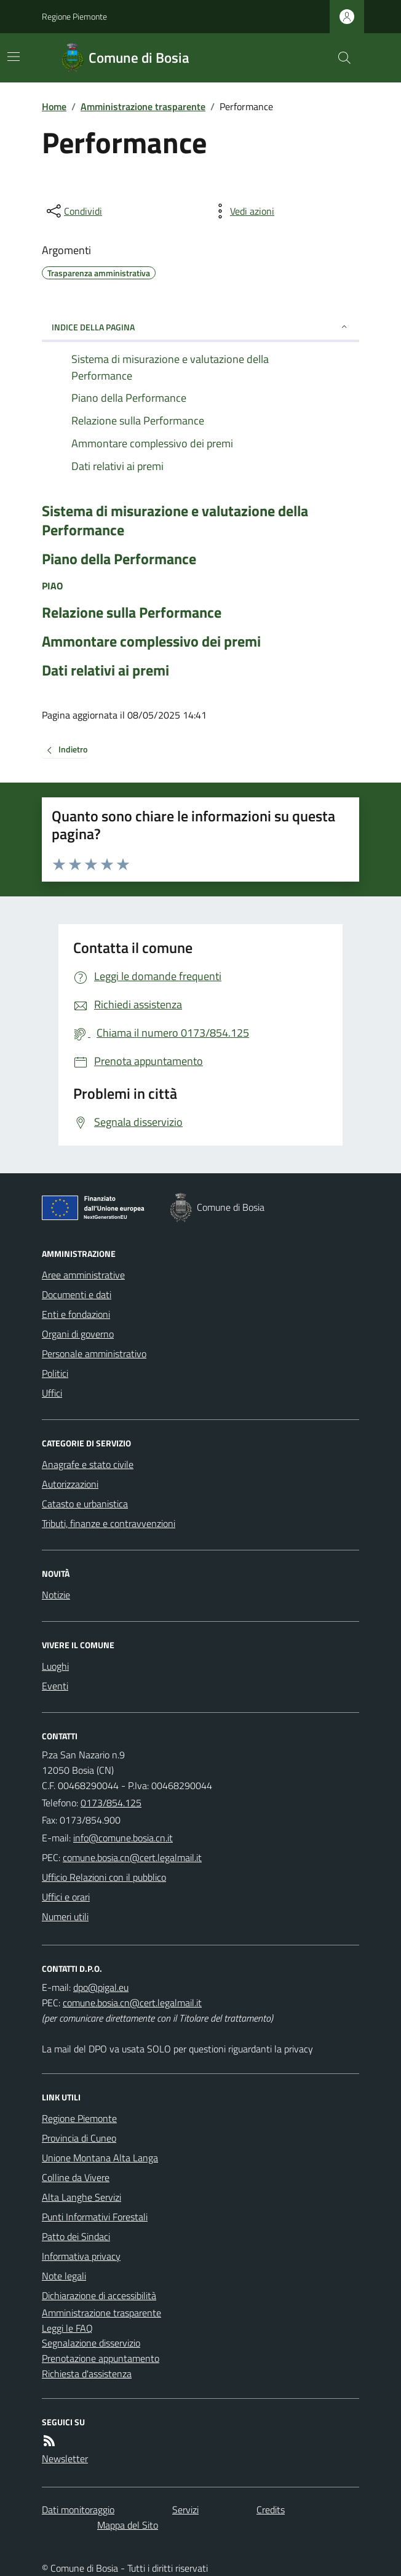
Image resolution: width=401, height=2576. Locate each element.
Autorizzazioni (70, 1484)
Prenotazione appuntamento (100, 2358)
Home (54, 106)
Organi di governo (78, 1333)
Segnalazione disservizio (91, 2342)
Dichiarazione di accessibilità (99, 2295)
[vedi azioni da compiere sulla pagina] (242, 211)
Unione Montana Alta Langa (100, 2157)
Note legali (64, 2275)
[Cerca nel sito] (339, 58)
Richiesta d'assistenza (87, 2373)
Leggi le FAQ (67, 2328)
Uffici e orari (66, 1896)
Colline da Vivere (75, 2177)
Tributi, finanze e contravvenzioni (108, 1523)
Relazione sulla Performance (131, 612)
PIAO (52, 585)
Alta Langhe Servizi (81, 2197)
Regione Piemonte (74, 16)
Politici (55, 1373)
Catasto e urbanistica (85, 1503)
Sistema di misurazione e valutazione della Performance (175, 520)
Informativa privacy (81, 2256)
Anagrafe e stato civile (87, 1464)
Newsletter (65, 2458)
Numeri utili (65, 1916)
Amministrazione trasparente (143, 106)
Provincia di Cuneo (79, 2138)
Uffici (52, 1393)
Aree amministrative (83, 1274)
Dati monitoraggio (78, 2509)
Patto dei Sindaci (76, 2236)
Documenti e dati (76, 1294)
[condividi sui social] (73, 211)
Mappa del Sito (127, 2525)
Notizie (56, 1594)
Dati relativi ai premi (105, 670)
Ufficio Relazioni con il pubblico (104, 1877)
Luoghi (55, 1666)
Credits (270, 2509)
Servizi (185, 2509)
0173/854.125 (111, 1802)
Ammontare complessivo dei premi (151, 641)
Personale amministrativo (94, 1353)
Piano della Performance (119, 558)
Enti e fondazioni (76, 1314)
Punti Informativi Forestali (95, 2216)
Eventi (55, 1685)
